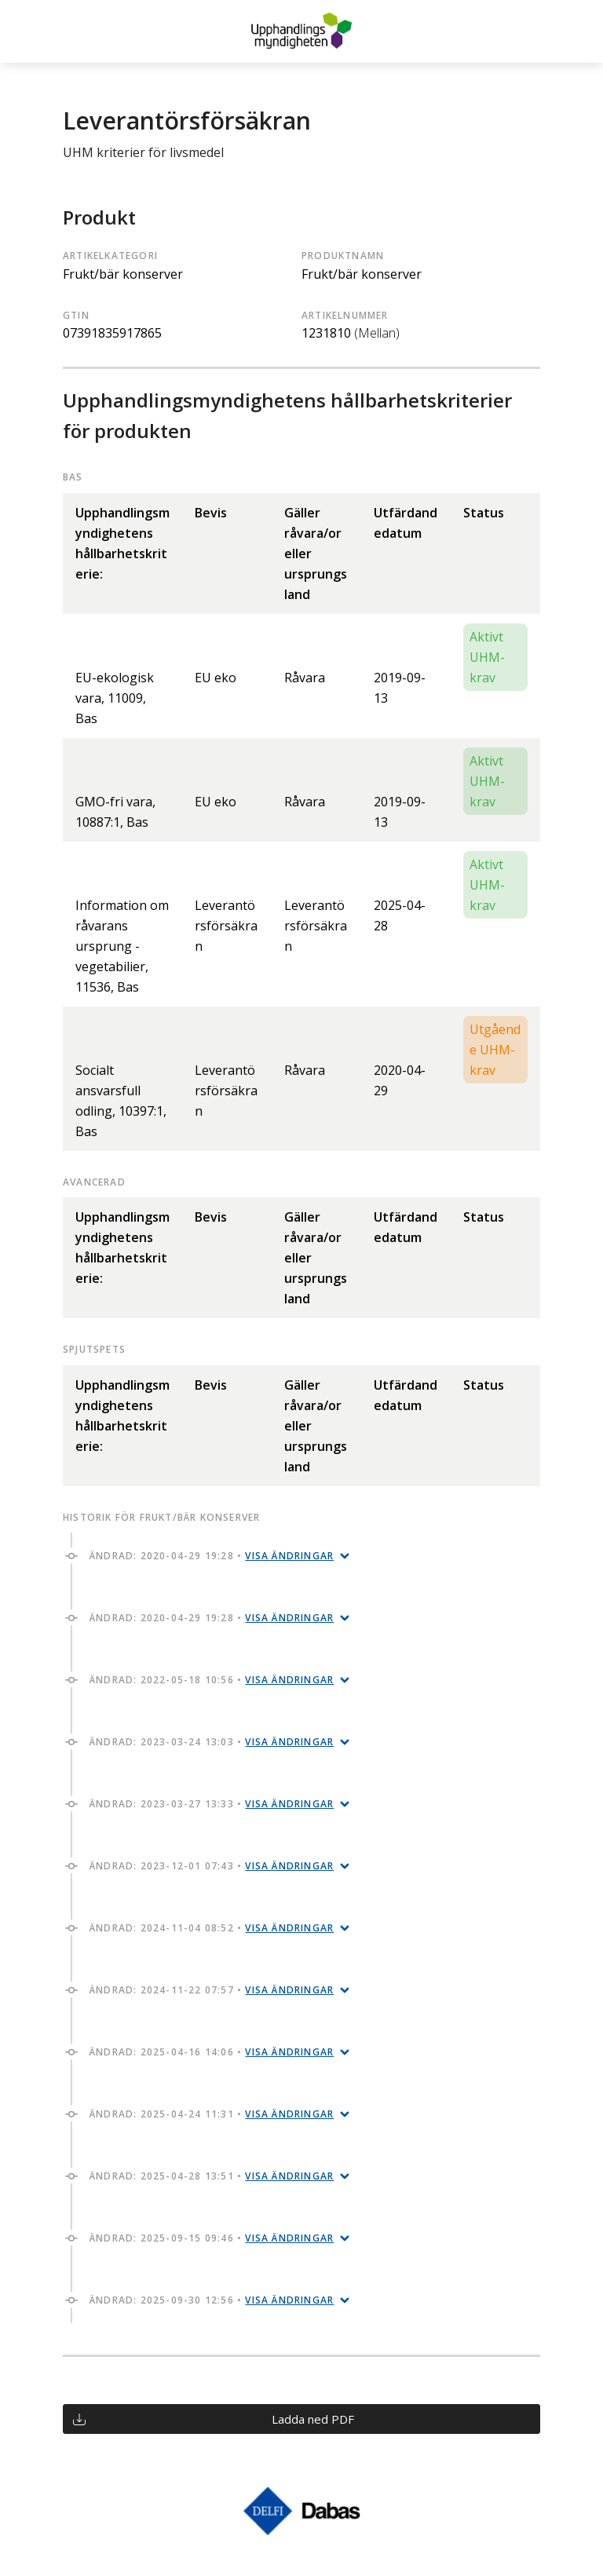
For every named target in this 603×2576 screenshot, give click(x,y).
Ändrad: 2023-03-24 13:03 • (212, 1741)
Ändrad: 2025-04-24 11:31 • (212, 2114)
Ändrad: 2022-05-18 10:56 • (212, 1679)
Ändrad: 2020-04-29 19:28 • (212, 1555)
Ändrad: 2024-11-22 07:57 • (212, 1990)
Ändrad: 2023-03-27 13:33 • (212, 1804)
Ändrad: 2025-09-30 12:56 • (212, 2300)
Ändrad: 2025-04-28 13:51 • (212, 2176)
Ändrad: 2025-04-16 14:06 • (212, 2052)
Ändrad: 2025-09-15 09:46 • (212, 2238)
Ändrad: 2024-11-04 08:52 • (212, 1928)
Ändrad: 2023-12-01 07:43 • (212, 1866)
